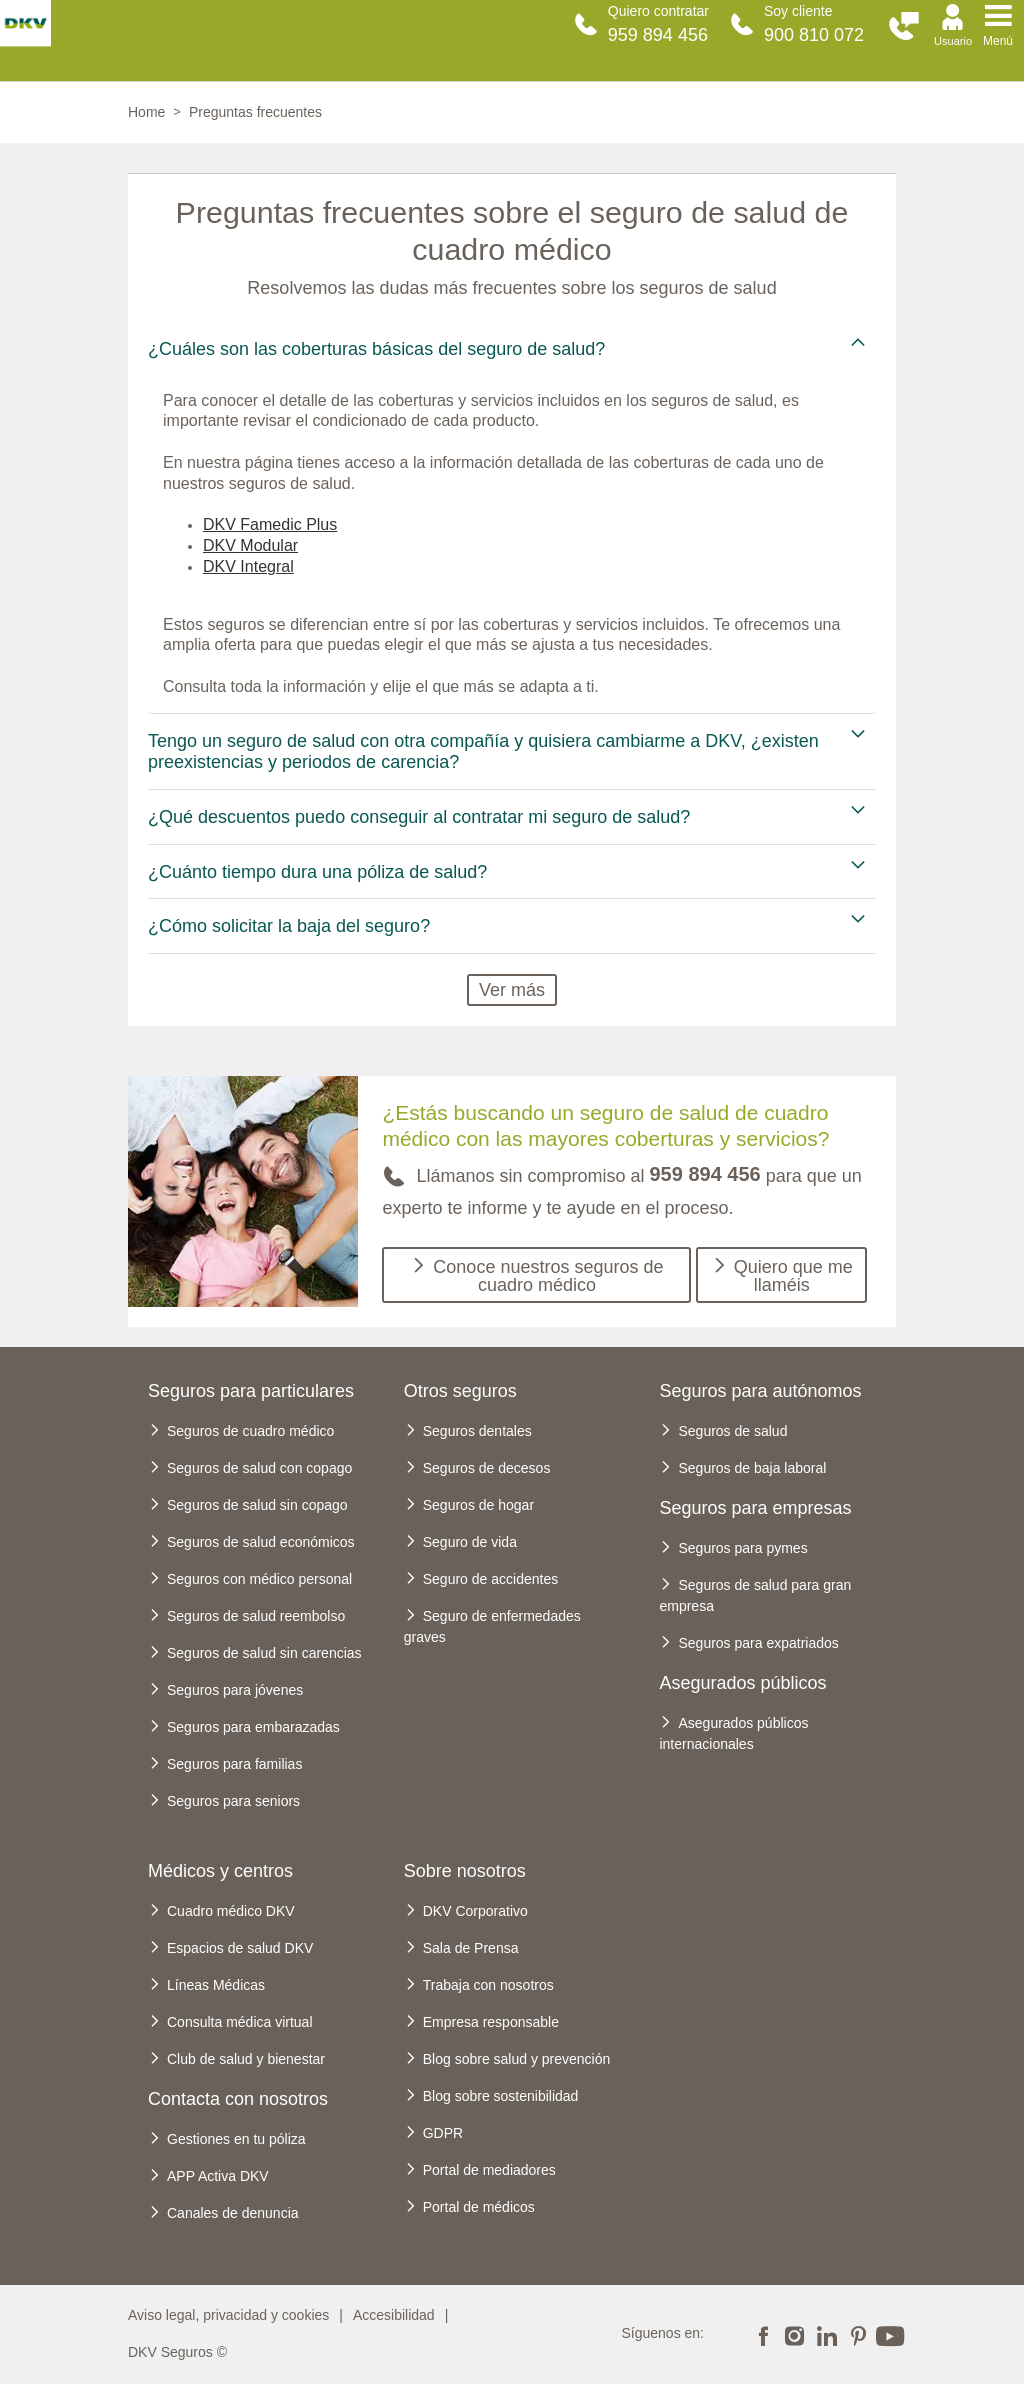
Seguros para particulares (251, 1391)
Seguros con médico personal (259, 1579)
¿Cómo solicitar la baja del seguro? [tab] (289, 926)
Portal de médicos (479, 2207)
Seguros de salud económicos (261, 1542)
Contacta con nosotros (238, 2099)
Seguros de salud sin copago (257, 1505)
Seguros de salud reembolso (256, 1616)
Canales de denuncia (233, 2213)
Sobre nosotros (465, 1871)
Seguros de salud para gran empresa (755, 1595)
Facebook (763, 2334)
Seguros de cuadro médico (250, 1431)
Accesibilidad (394, 2315)
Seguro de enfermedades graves (492, 1626)
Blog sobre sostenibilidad (501, 2096)
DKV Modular (250, 545)
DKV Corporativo (475, 1911)
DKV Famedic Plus (270, 524)
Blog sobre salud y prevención (517, 2059)
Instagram (795, 2334)
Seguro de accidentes (490, 1579)
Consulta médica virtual (240, 2022)
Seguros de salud (732, 1431)
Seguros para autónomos (760, 1391)
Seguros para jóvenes (235, 1690)
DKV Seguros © (177, 2352)
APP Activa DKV (218, 2176)
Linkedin (826, 2334)
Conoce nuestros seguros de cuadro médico (548, 1276)
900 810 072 (814, 35)
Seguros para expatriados (758, 1643)
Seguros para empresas (755, 1508)
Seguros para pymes (742, 1548)
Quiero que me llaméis (793, 1276)
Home (146, 112)
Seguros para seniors (233, 1801)
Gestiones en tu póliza (236, 2139)
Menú (998, 41)
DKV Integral (248, 566)
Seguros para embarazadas (253, 1727)
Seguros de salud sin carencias (264, 1653)
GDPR (443, 2133)
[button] (904, 26)
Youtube (890, 2334)
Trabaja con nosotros (488, 1985)
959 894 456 (658, 35)
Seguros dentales (477, 1431)
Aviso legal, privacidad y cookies (228, 2315)
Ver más (512, 990)
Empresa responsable (491, 2022)
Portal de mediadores (489, 2170)
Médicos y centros (220, 1871)
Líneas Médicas (216, 1985)
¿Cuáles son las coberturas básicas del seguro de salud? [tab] (376, 349)
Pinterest (858, 2334)
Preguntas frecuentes (255, 112)
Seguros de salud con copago (259, 1468)
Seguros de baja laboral (752, 1468)
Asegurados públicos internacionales (733, 1733)
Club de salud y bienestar (246, 2059)
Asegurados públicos (742, 1683)
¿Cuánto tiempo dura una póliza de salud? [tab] (317, 872)
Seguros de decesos (487, 1468)
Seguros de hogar (478, 1505)
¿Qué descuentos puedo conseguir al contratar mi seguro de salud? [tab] (419, 817)
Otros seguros (460, 1391)
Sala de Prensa (471, 1948)
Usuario (953, 41)
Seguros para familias (234, 1764)
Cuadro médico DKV (231, 1911)
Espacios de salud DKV (240, 1948)
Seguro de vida (470, 1542)
